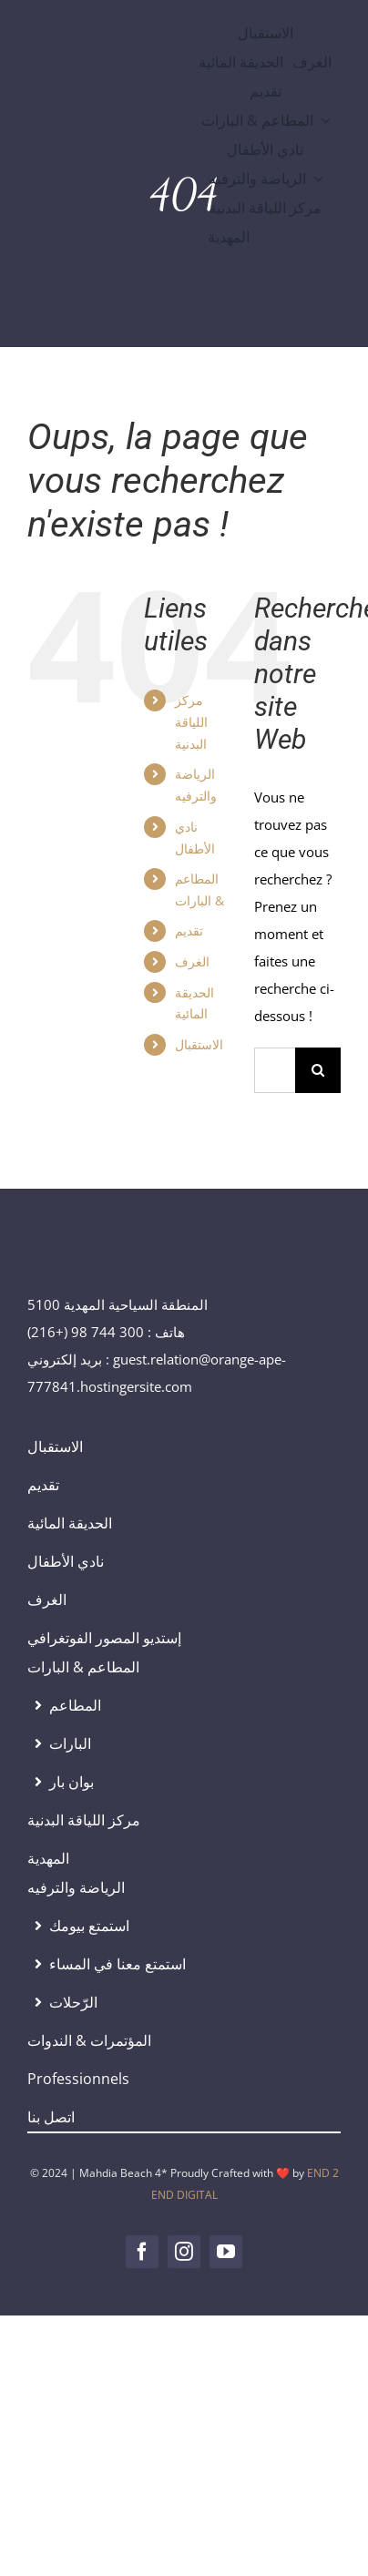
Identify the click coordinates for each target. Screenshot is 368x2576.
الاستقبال (199, 1044)
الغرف (192, 961)
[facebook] (142, 2251)
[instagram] (184, 2251)
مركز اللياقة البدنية (191, 721)
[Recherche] (318, 1070)
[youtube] (226, 2251)
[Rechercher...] (274, 1070)
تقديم (189, 930)
